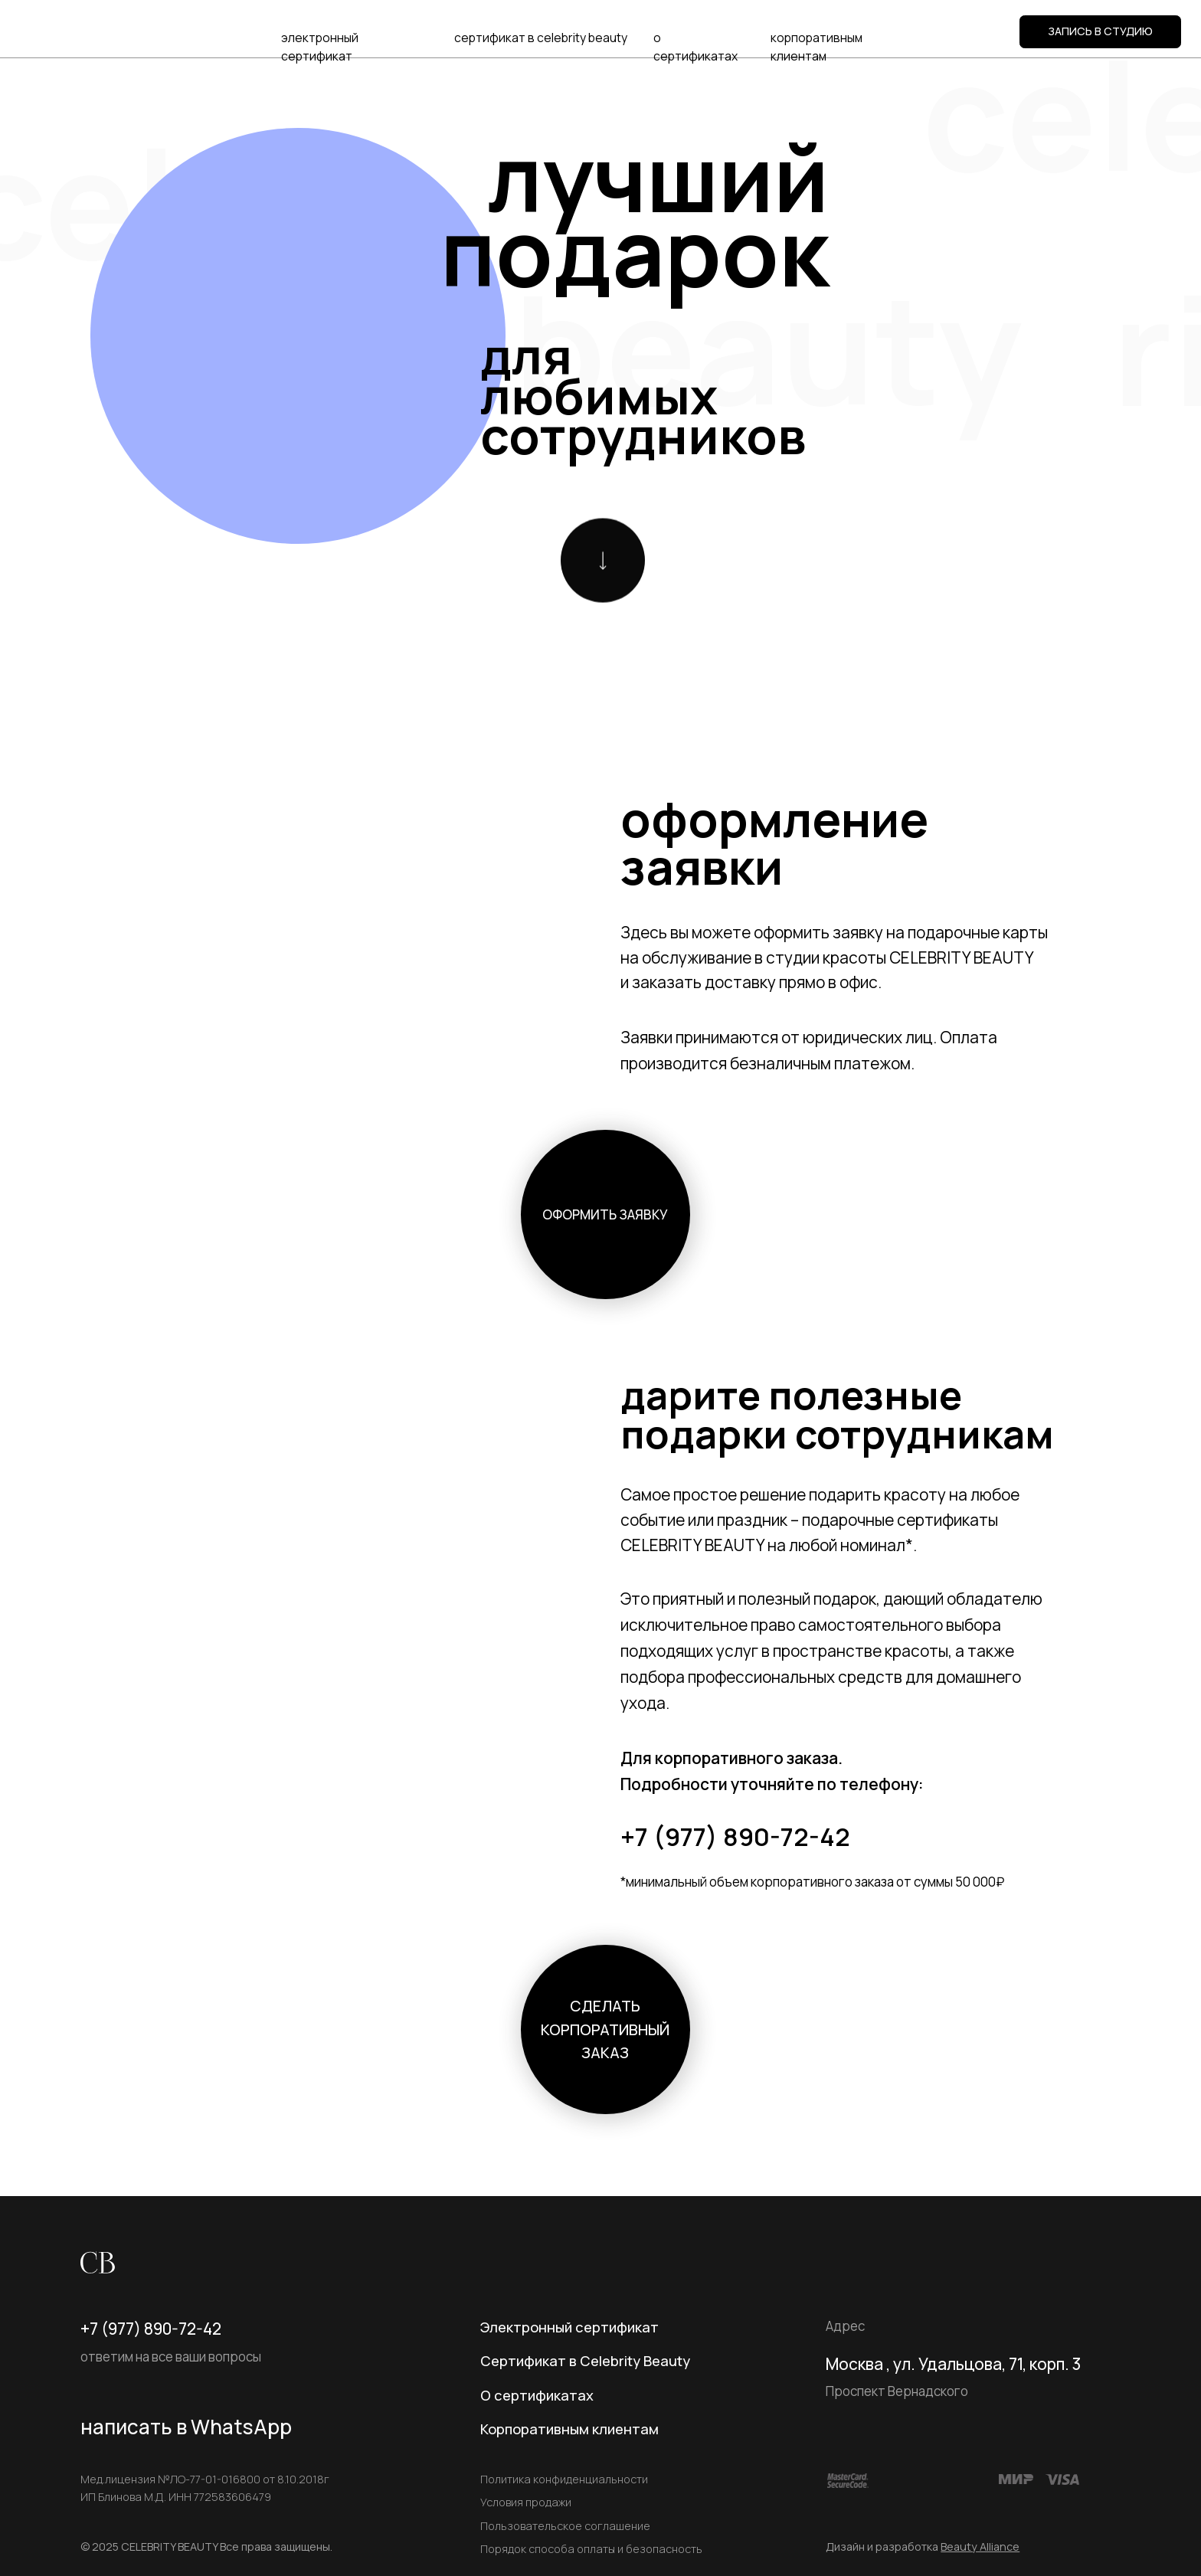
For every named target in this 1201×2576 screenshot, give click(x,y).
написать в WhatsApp (186, 2426)
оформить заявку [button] (605, 1214)
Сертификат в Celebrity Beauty (585, 2361)
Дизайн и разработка (922, 2546)
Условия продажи (525, 2502)
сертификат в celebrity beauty (540, 37)
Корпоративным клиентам (569, 2429)
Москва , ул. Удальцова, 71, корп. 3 (953, 2364)
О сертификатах (537, 2395)
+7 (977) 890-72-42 (735, 1836)
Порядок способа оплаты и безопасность (591, 2549)
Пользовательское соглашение (565, 2526)
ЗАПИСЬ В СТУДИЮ (1100, 31)
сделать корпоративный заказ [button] (605, 2029)
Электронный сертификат (569, 2327)
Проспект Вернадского (897, 2391)
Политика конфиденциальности (564, 2479)
